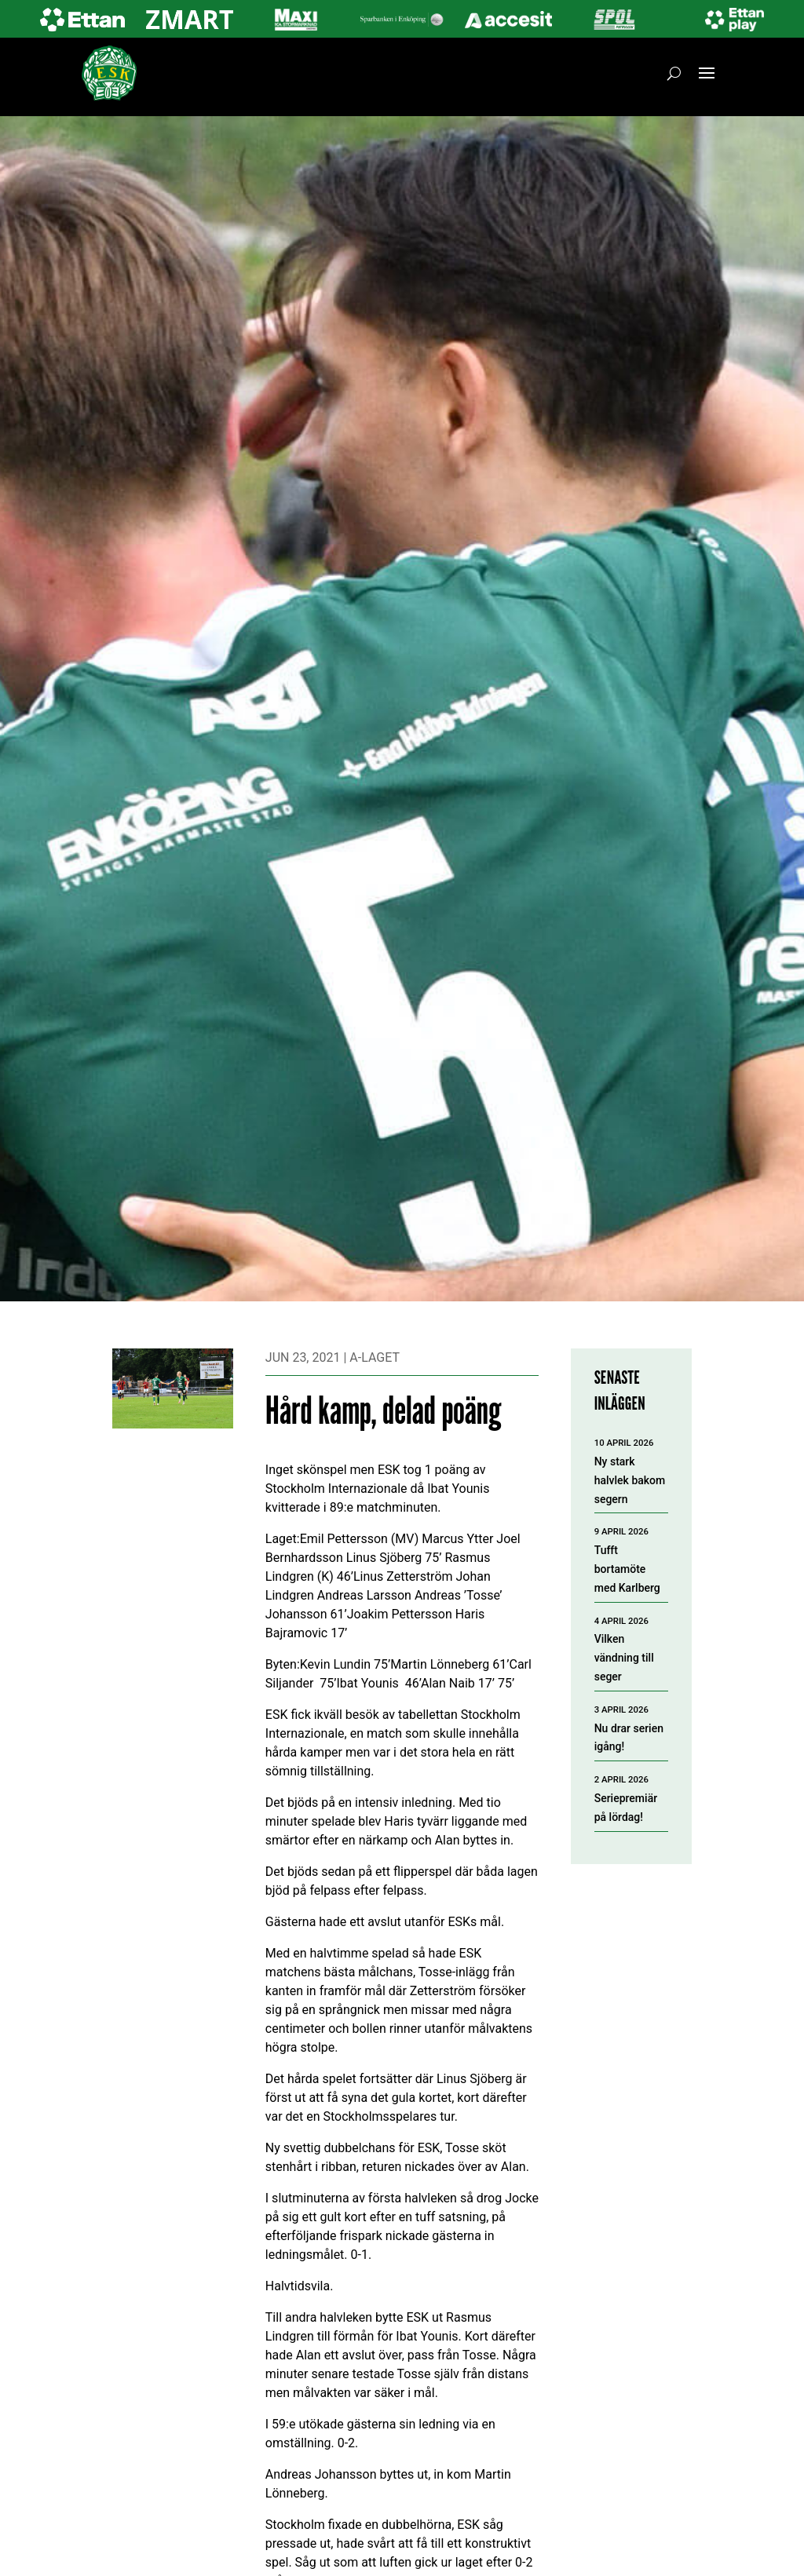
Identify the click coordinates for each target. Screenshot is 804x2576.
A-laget (374, 1357)
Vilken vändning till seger (624, 1658)
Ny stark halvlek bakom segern (630, 1480)
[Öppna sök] (674, 73)
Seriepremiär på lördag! (625, 1807)
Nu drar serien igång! (628, 1737)
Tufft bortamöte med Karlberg (627, 1569)
